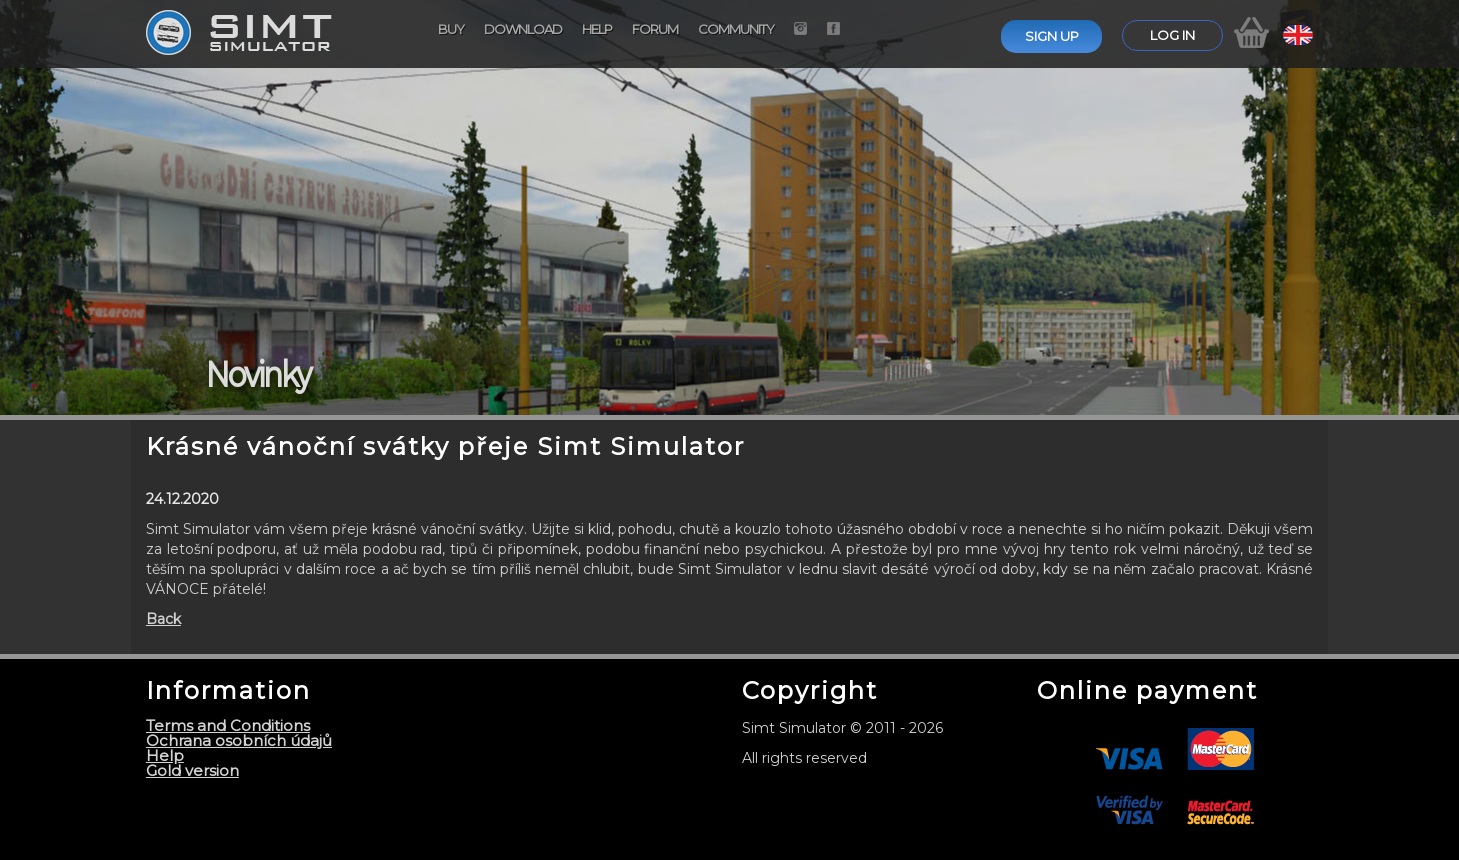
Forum (655, 29)
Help (597, 29)
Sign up (1052, 36)
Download (523, 29)
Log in (1172, 35)
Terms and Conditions (228, 725)
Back (163, 619)
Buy (451, 29)
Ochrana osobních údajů (239, 740)
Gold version (192, 770)
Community (736, 29)
